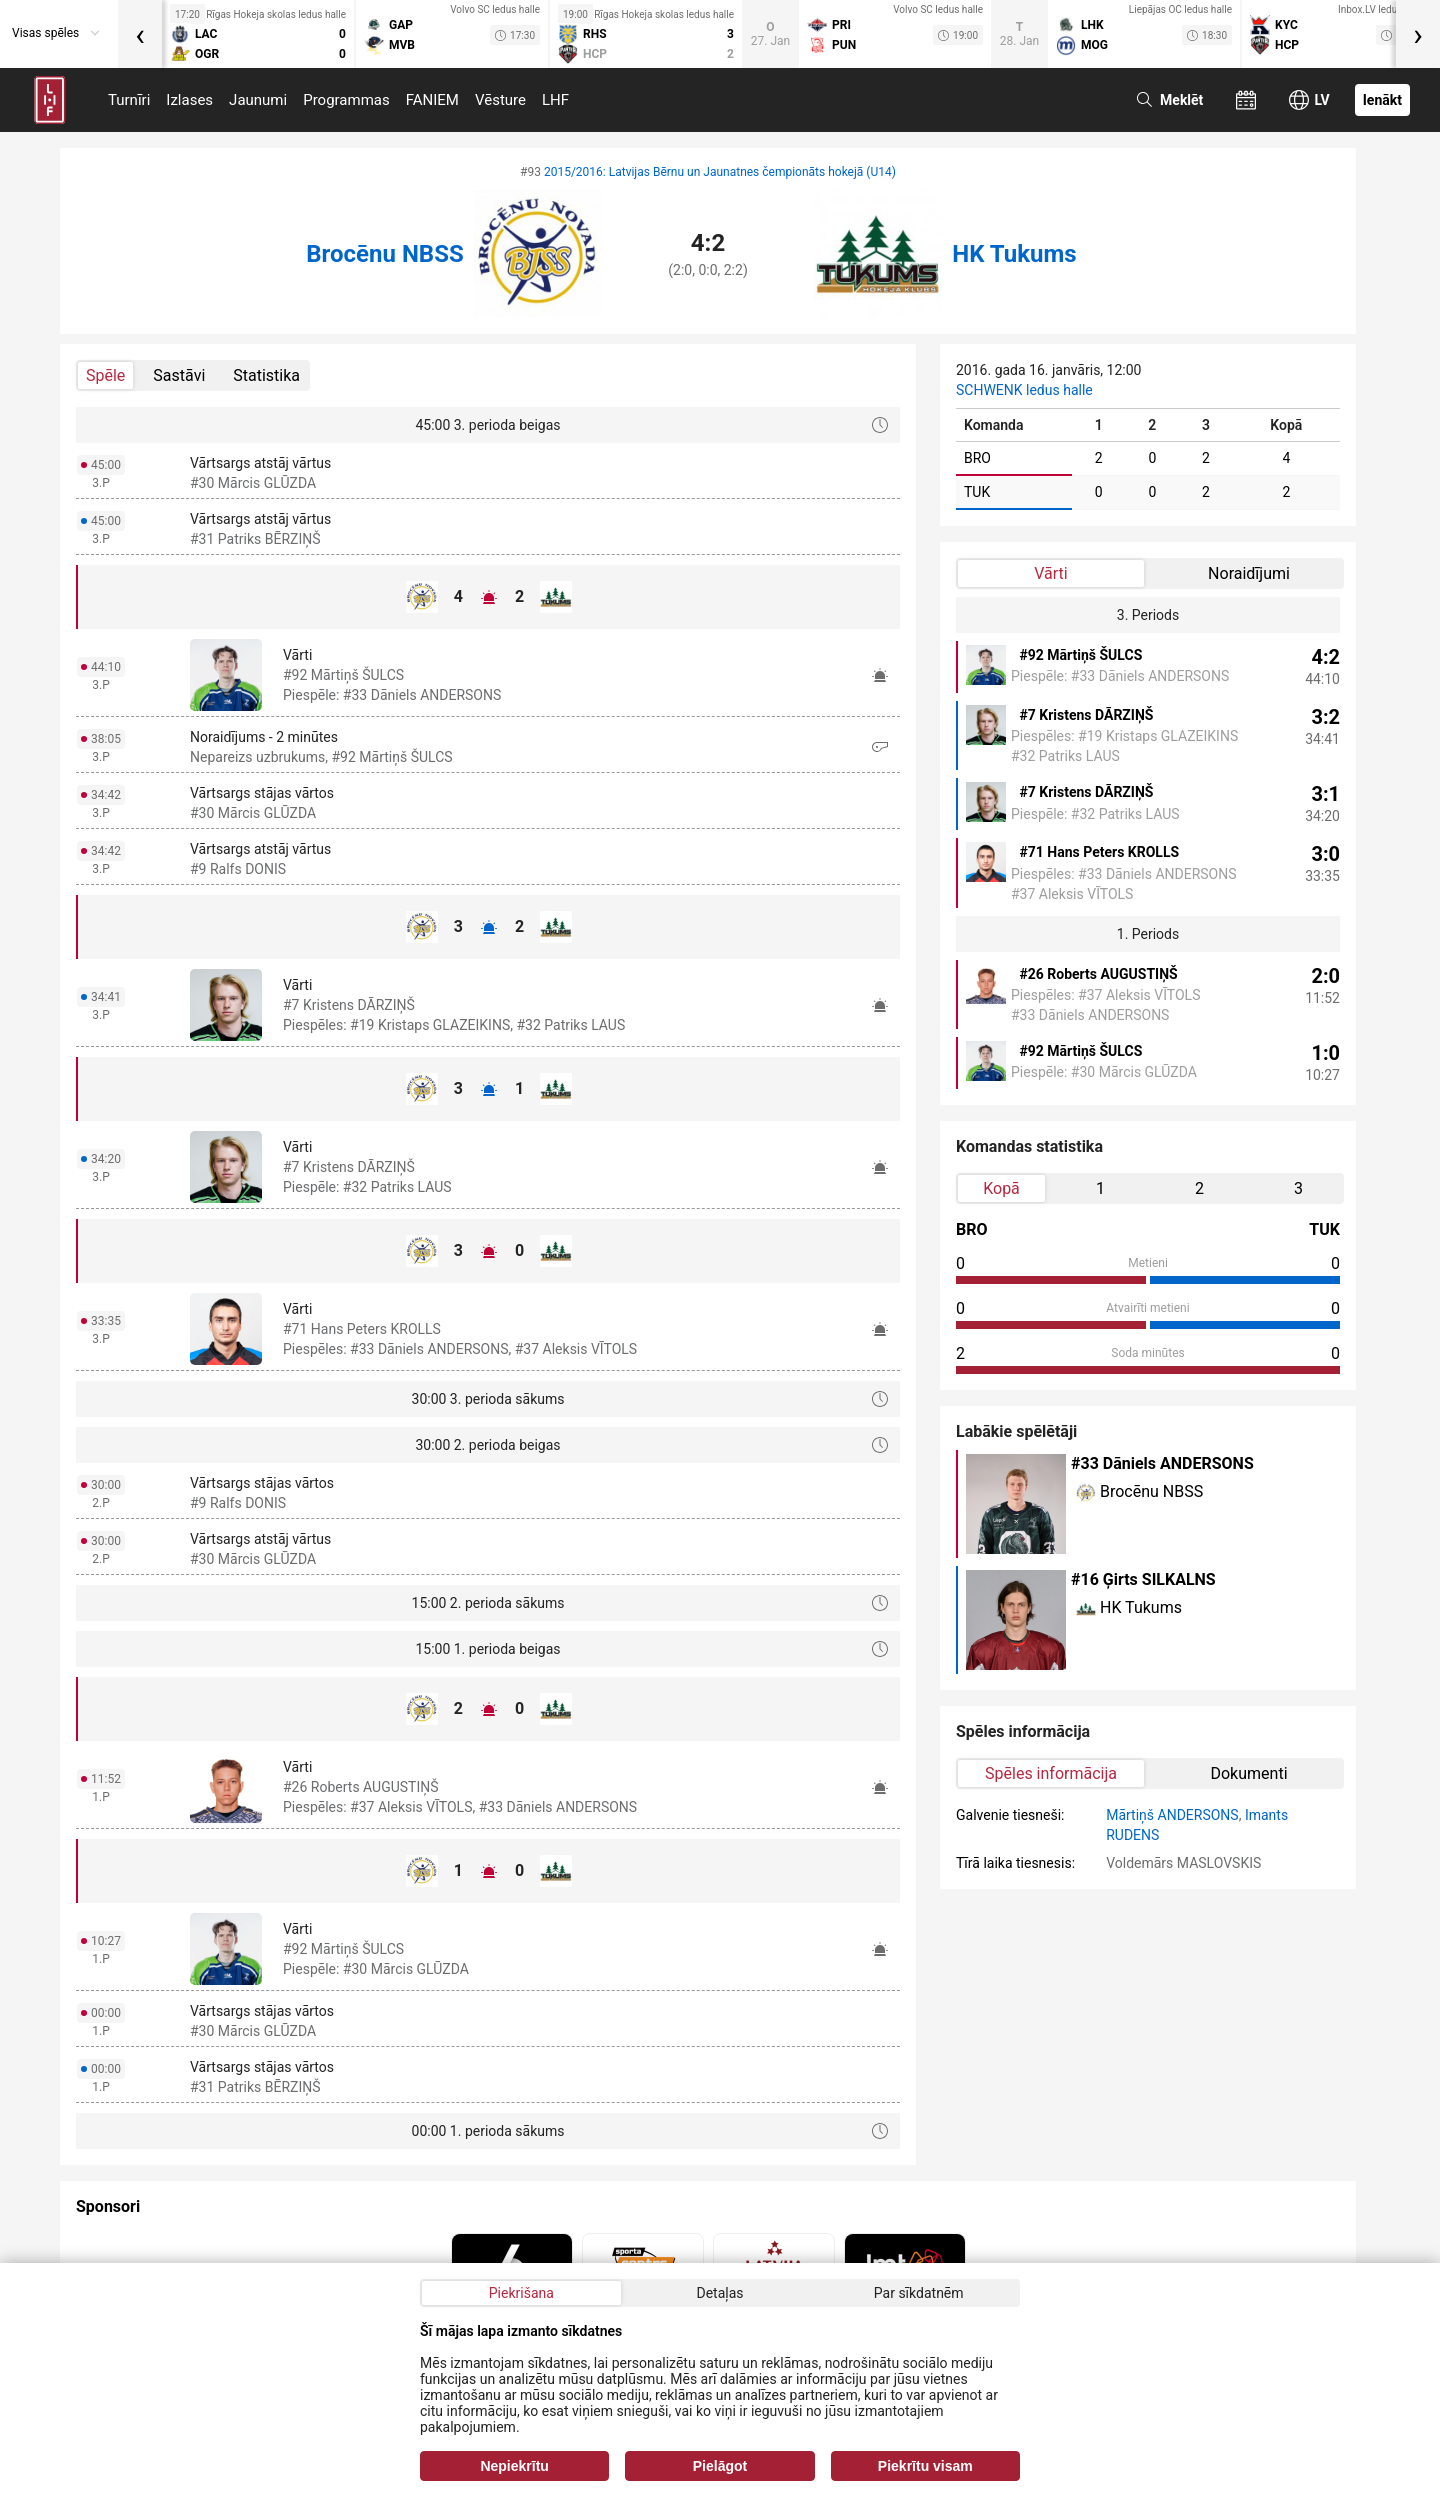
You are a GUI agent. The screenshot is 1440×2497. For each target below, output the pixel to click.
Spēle (105, 375)
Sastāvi (179, 375)
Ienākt (1382, 100)
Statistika (266, 375)
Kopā (1001, 1188)
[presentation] (140, 34)
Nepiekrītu (514, 2466)
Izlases (189, 100)
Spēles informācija (1051, 1773)
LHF (555, 100)
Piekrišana (521, 2293)
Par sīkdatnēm (919, 2293)
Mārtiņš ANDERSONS (1172, 1815)
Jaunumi (258, 100)
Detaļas (719, 2293)
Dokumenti (1248, 1773)
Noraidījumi (1249, 573)
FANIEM (432, 100)
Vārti (1050, 573)
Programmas (346, 100)
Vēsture (500, 100)
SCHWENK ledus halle (1024, 390)
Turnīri (129, 100)
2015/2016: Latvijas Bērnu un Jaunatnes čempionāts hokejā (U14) (720, 172)
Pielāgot (720, 2466)
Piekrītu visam (925, 2466)
